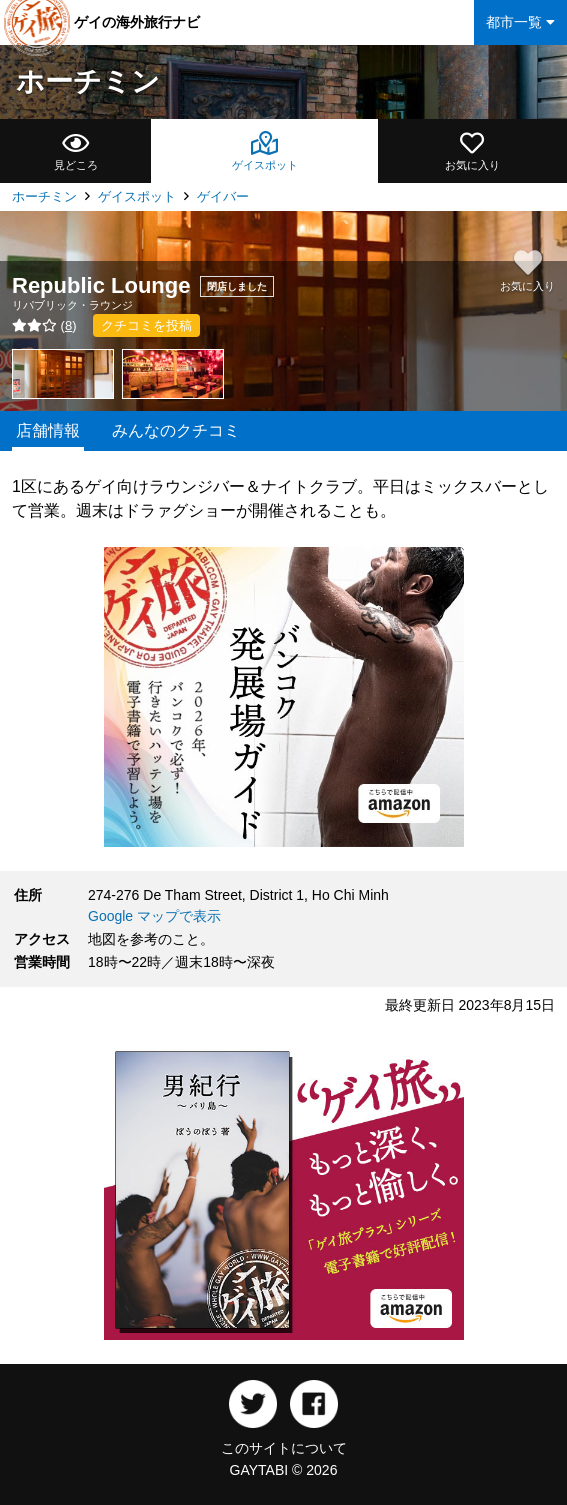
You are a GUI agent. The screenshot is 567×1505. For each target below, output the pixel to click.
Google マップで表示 (154, 916)
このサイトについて (284, 1448)
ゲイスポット (137, 196)
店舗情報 (48, 430)
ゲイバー (223, 196)
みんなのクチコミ (176, 430)
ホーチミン (88, 81)
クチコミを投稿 (146, 325)
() (44, 325)
